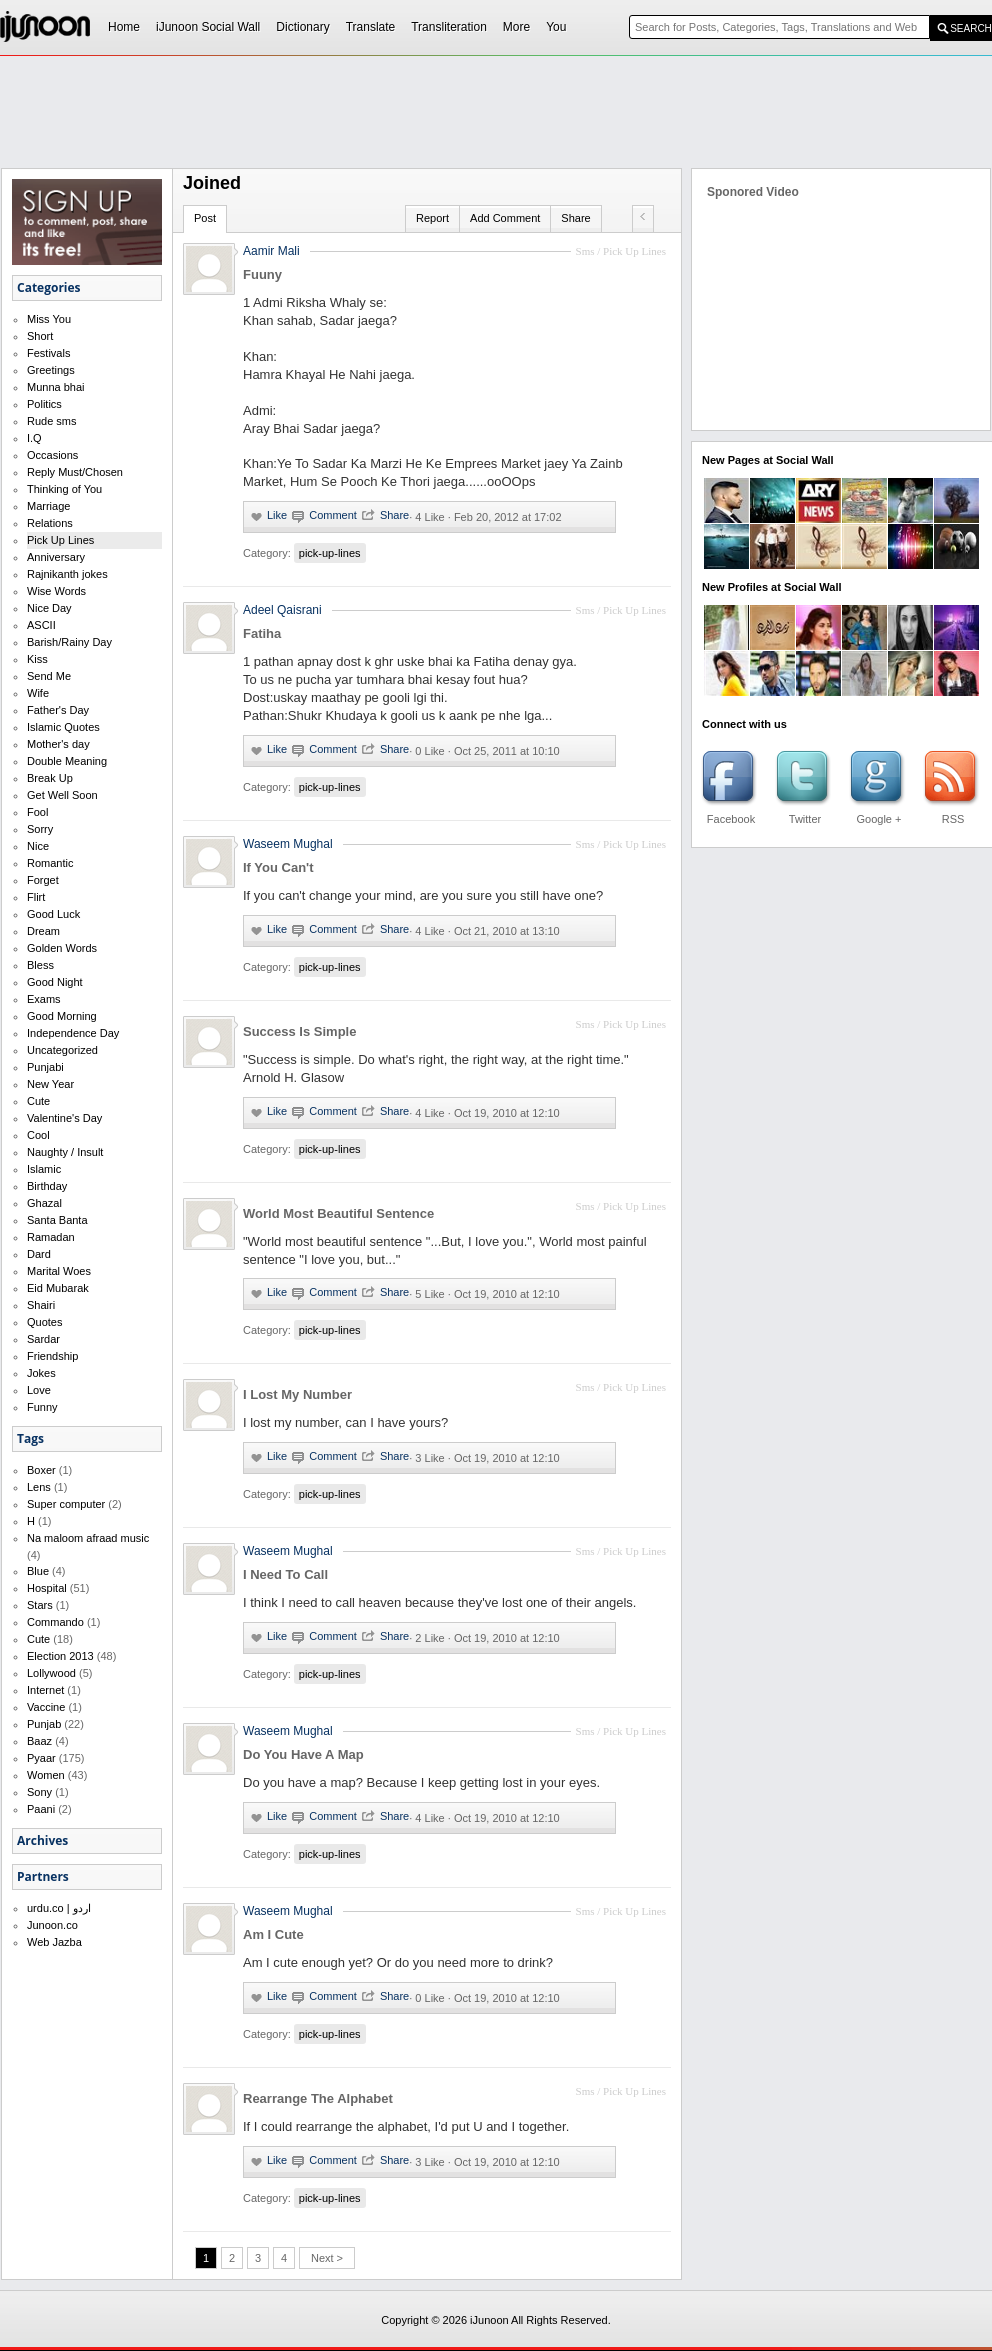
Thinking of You (64, 489)
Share (575, 218)
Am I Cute (273, 1934)
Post (205, 218)
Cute (38, 1101)
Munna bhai (56, 387)
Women (46, 1775)
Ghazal (44, 1203)
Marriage (48, 506)
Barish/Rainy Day (69, 642)
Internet (45, 1690)
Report (432, 218)
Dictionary (302, 27)
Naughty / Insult (65, 1152)
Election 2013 (60, 1656)
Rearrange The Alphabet (318, 2098)
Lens (39, 1487)
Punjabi (45, 1067)
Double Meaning (67, 761)
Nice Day (49, 608)
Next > (327, 2258)
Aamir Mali (271, 251)
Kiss (37, 659)
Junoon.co (52, 1925)
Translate (371, 27)
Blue (38, 1571)
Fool (37, 812)
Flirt (36, 897)
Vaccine (46, 1707)
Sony (39, 1792)
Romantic (50, 863)
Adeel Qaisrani (282, 610)
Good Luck (53, 914)
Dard (39, 1254)
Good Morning (62, 1016)
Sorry (40, 829)
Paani (41, 1809)
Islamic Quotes (63, 727)
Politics (44, 404)
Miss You (49, 319)
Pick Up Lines (60, 540)
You (556, 27)
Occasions (52, 455)
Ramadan (51, 1237)
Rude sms (52, 421)
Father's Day (58, 710)
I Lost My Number (297, 1394)
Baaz (39, 1741)
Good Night (55, 982)
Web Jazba (54, 1942)
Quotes (44, 1322)
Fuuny (262, 274)
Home (124, 27)
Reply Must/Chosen (75, 472)
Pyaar (41, 1758)
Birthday (47, 1186)
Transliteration (449, 27)
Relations (50, 523)
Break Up (50, 778)
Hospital (47, 1588)
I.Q (34, 438)
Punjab (44, 1724)
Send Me (49, 676)
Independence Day (73, 1033)
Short (40, 336)
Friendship (52, 1356)
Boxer (41, 1470)
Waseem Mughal (288, 844)
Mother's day (58, 744)
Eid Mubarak (58, 1288)
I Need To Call (285, 1574)
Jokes (41, 1373)
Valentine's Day (64, 1118)
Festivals (48, 353)
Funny (42, 1407)
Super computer (66, 1504)
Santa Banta (57, 1220)
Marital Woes (59, 1271)
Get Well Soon (62, 795)
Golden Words (62, 948)
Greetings (51, 370)
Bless (40, 965)
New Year (50, 1084)
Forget (43, 880)
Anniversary (56, 557)
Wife (38, 693)
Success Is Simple (299, 1031)
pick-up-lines (330, 553)
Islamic (44, 1169)
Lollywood (51, 1673)
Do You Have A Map (303, 1754)
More (516, 27)
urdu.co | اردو (59, 1908)
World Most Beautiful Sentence (338, 1213)
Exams (44, 999)
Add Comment (505, 218)
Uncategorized (62, 1050)
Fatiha (262, 633)
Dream (43, 931)
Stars (40, 1605)
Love (39, 1390)
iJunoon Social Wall (208, 27)
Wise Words (56, 591)
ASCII (41, 625)
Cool (38, 1135)
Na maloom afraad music (88, 1538)
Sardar (43, 1339)
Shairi (41, 1305)
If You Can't (278, 867)
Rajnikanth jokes (67, 574)
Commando (55, 1622)
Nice (38, 846)
